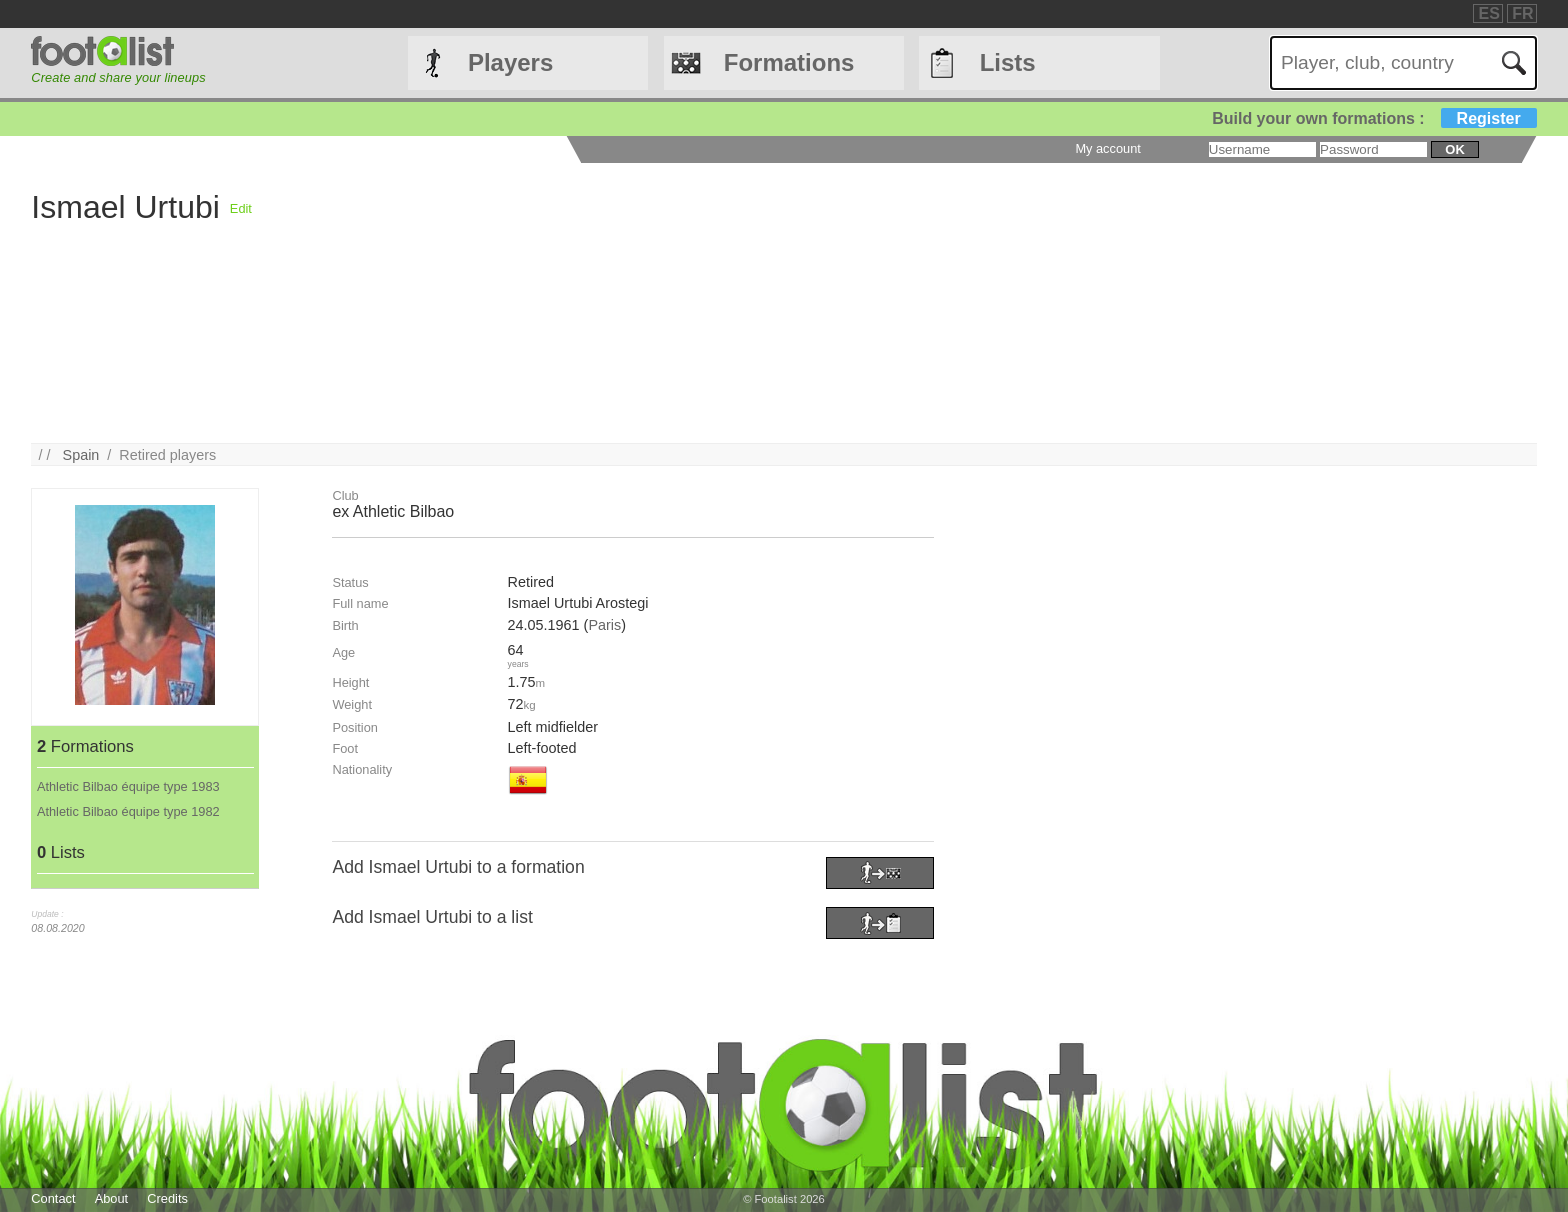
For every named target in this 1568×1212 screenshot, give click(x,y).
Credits (167, 1198)
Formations (789, 62)
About (111, 1198)
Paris (604, 625)
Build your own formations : (1374, 118)
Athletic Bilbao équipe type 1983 (128, 786)
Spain (81, 455)
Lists (1008, 62)
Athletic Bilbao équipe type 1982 (128, 811)
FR (1522, 13)
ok (1454, 149)
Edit (241, 208)
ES (1488, 13)
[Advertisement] (852, 303)
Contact (53, 1198)
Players (510, 62)
